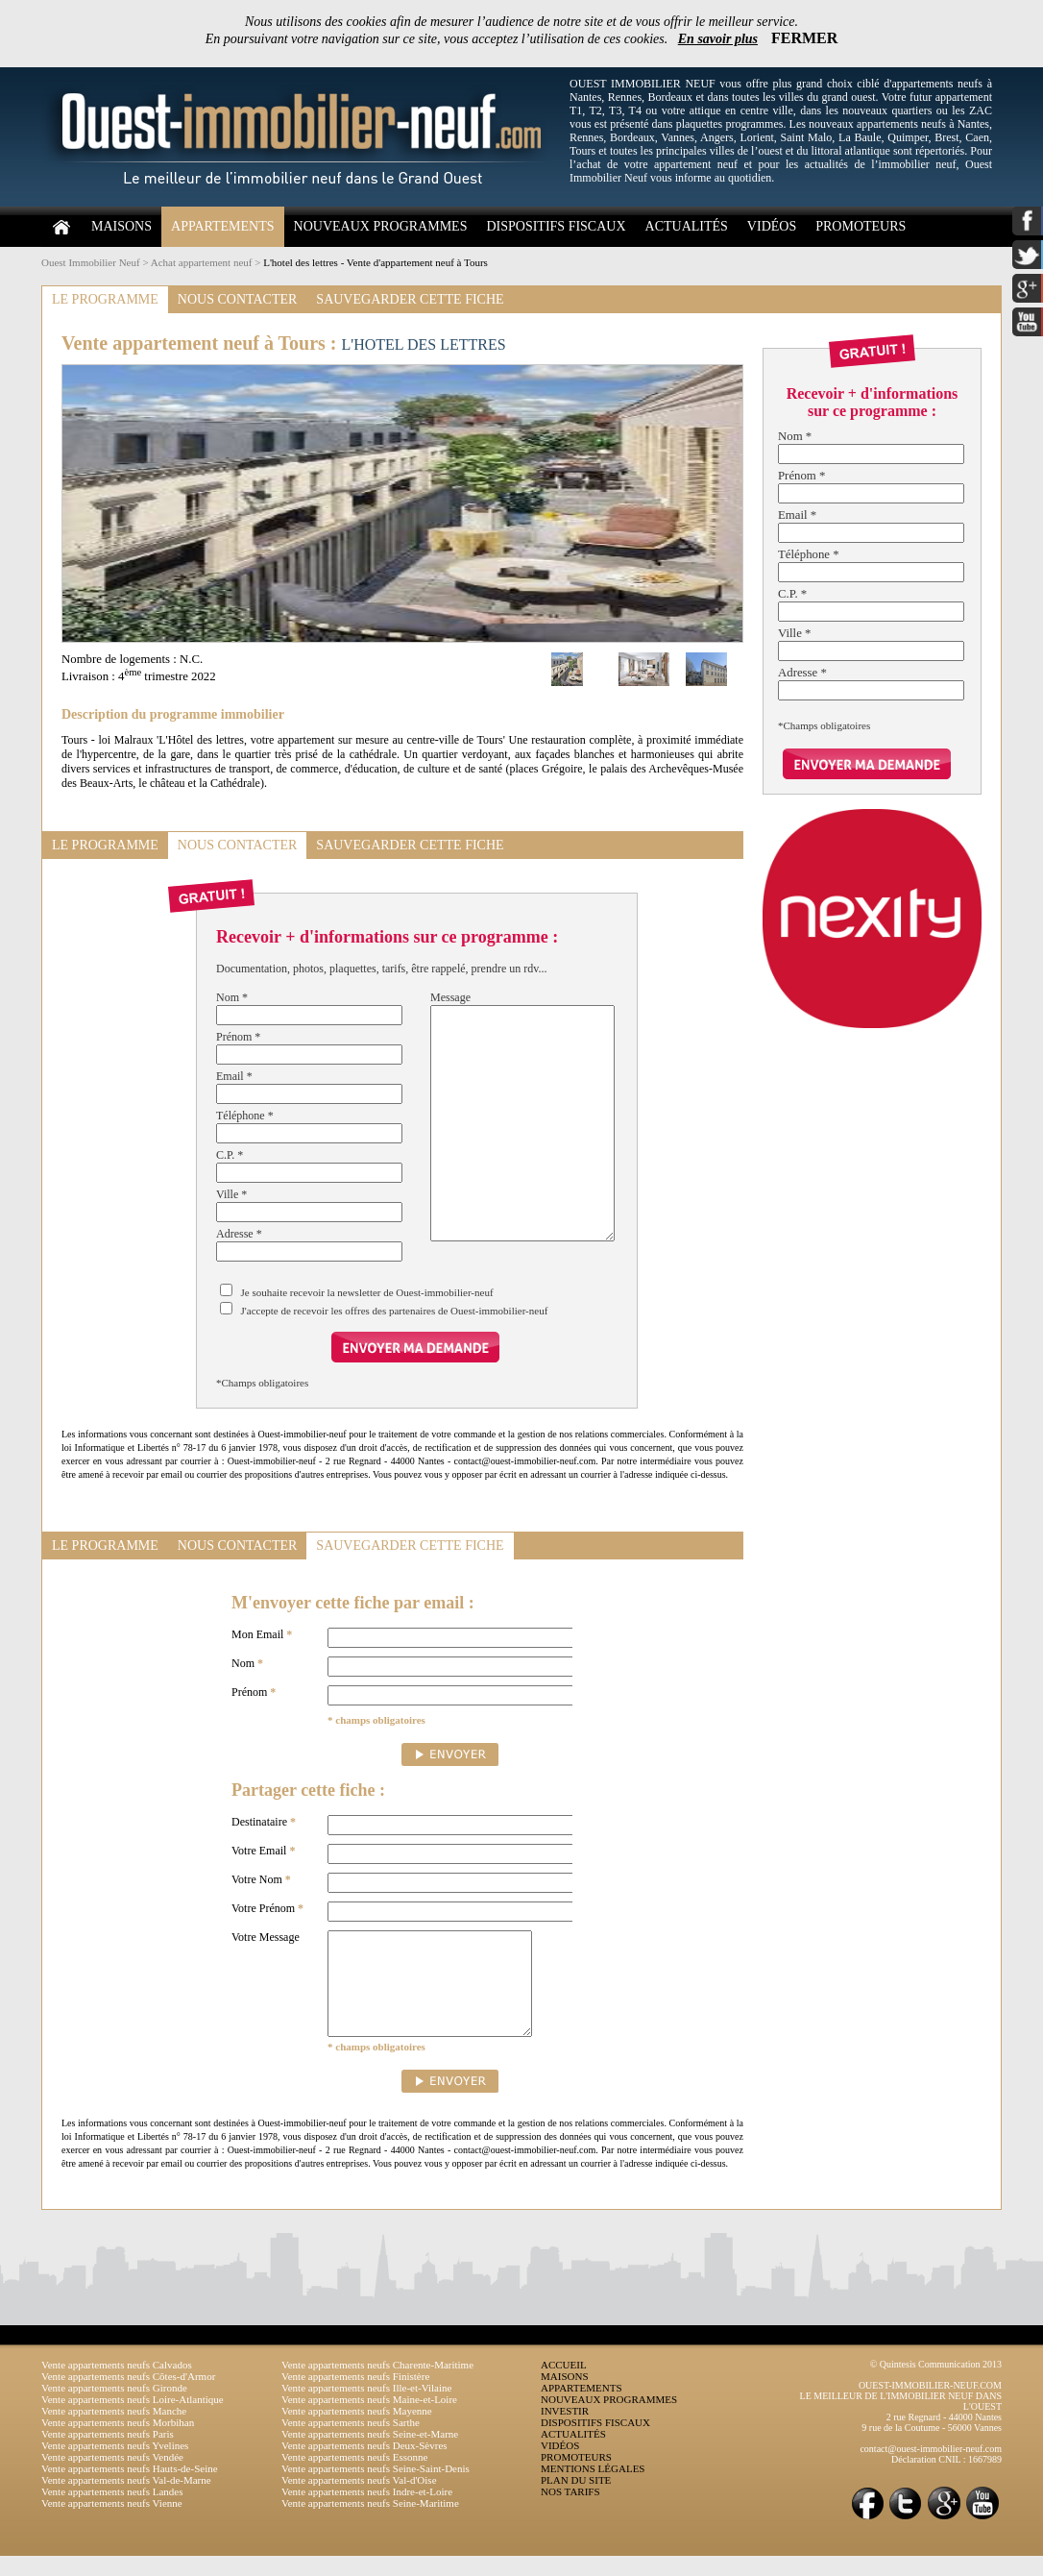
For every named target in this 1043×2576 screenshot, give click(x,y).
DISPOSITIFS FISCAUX (555, 226)
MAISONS (121, 226)
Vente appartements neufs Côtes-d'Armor (128, 2396)
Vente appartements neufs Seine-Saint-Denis (375, 2488)
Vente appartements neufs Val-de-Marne (126, 2500)
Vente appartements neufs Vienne (111, 2523)
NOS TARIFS (570, 2511)
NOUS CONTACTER (238, 299)
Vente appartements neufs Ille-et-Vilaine (366, 2408)
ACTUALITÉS (686, 226)
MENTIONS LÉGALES (592, 2488)
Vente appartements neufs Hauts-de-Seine (129, 2488)
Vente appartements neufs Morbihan (117, 2442)
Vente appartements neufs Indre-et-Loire (366, 2511)
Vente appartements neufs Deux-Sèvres (364, 2465)
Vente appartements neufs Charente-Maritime (377, 2385)
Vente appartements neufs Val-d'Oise (359, 2500)
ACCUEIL (564, 2385)
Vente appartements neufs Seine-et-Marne (369, 2454)
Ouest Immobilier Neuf (90, 262)
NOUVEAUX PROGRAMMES (381, 226)
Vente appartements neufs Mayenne (356, 2431)
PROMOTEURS (860, 226)
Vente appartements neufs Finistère (355, 2396)
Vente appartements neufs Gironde (114, 2408)
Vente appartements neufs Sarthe (350, 2442)
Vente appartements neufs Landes (112, 2511)
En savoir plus (718, 39)
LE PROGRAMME (105, 299)
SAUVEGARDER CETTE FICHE (409, 299)
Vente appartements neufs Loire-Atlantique (132, 2419)
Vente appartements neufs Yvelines (114, 2465)
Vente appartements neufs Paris (107, 2454)
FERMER (804, 38)
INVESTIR (565, 2431)
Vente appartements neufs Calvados (116, 2385)
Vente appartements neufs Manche (113, 2431)
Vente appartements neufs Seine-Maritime (370, 2523)
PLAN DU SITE (576, 2500)
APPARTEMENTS (223, 226)
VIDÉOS (771, 226)
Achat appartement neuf (202, 262)
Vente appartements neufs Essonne (354, 2477)
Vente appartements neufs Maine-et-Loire (369, 2419)
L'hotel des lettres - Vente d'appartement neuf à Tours (375, 262)
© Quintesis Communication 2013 (936, 2384)
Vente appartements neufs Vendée (112, 2477)
